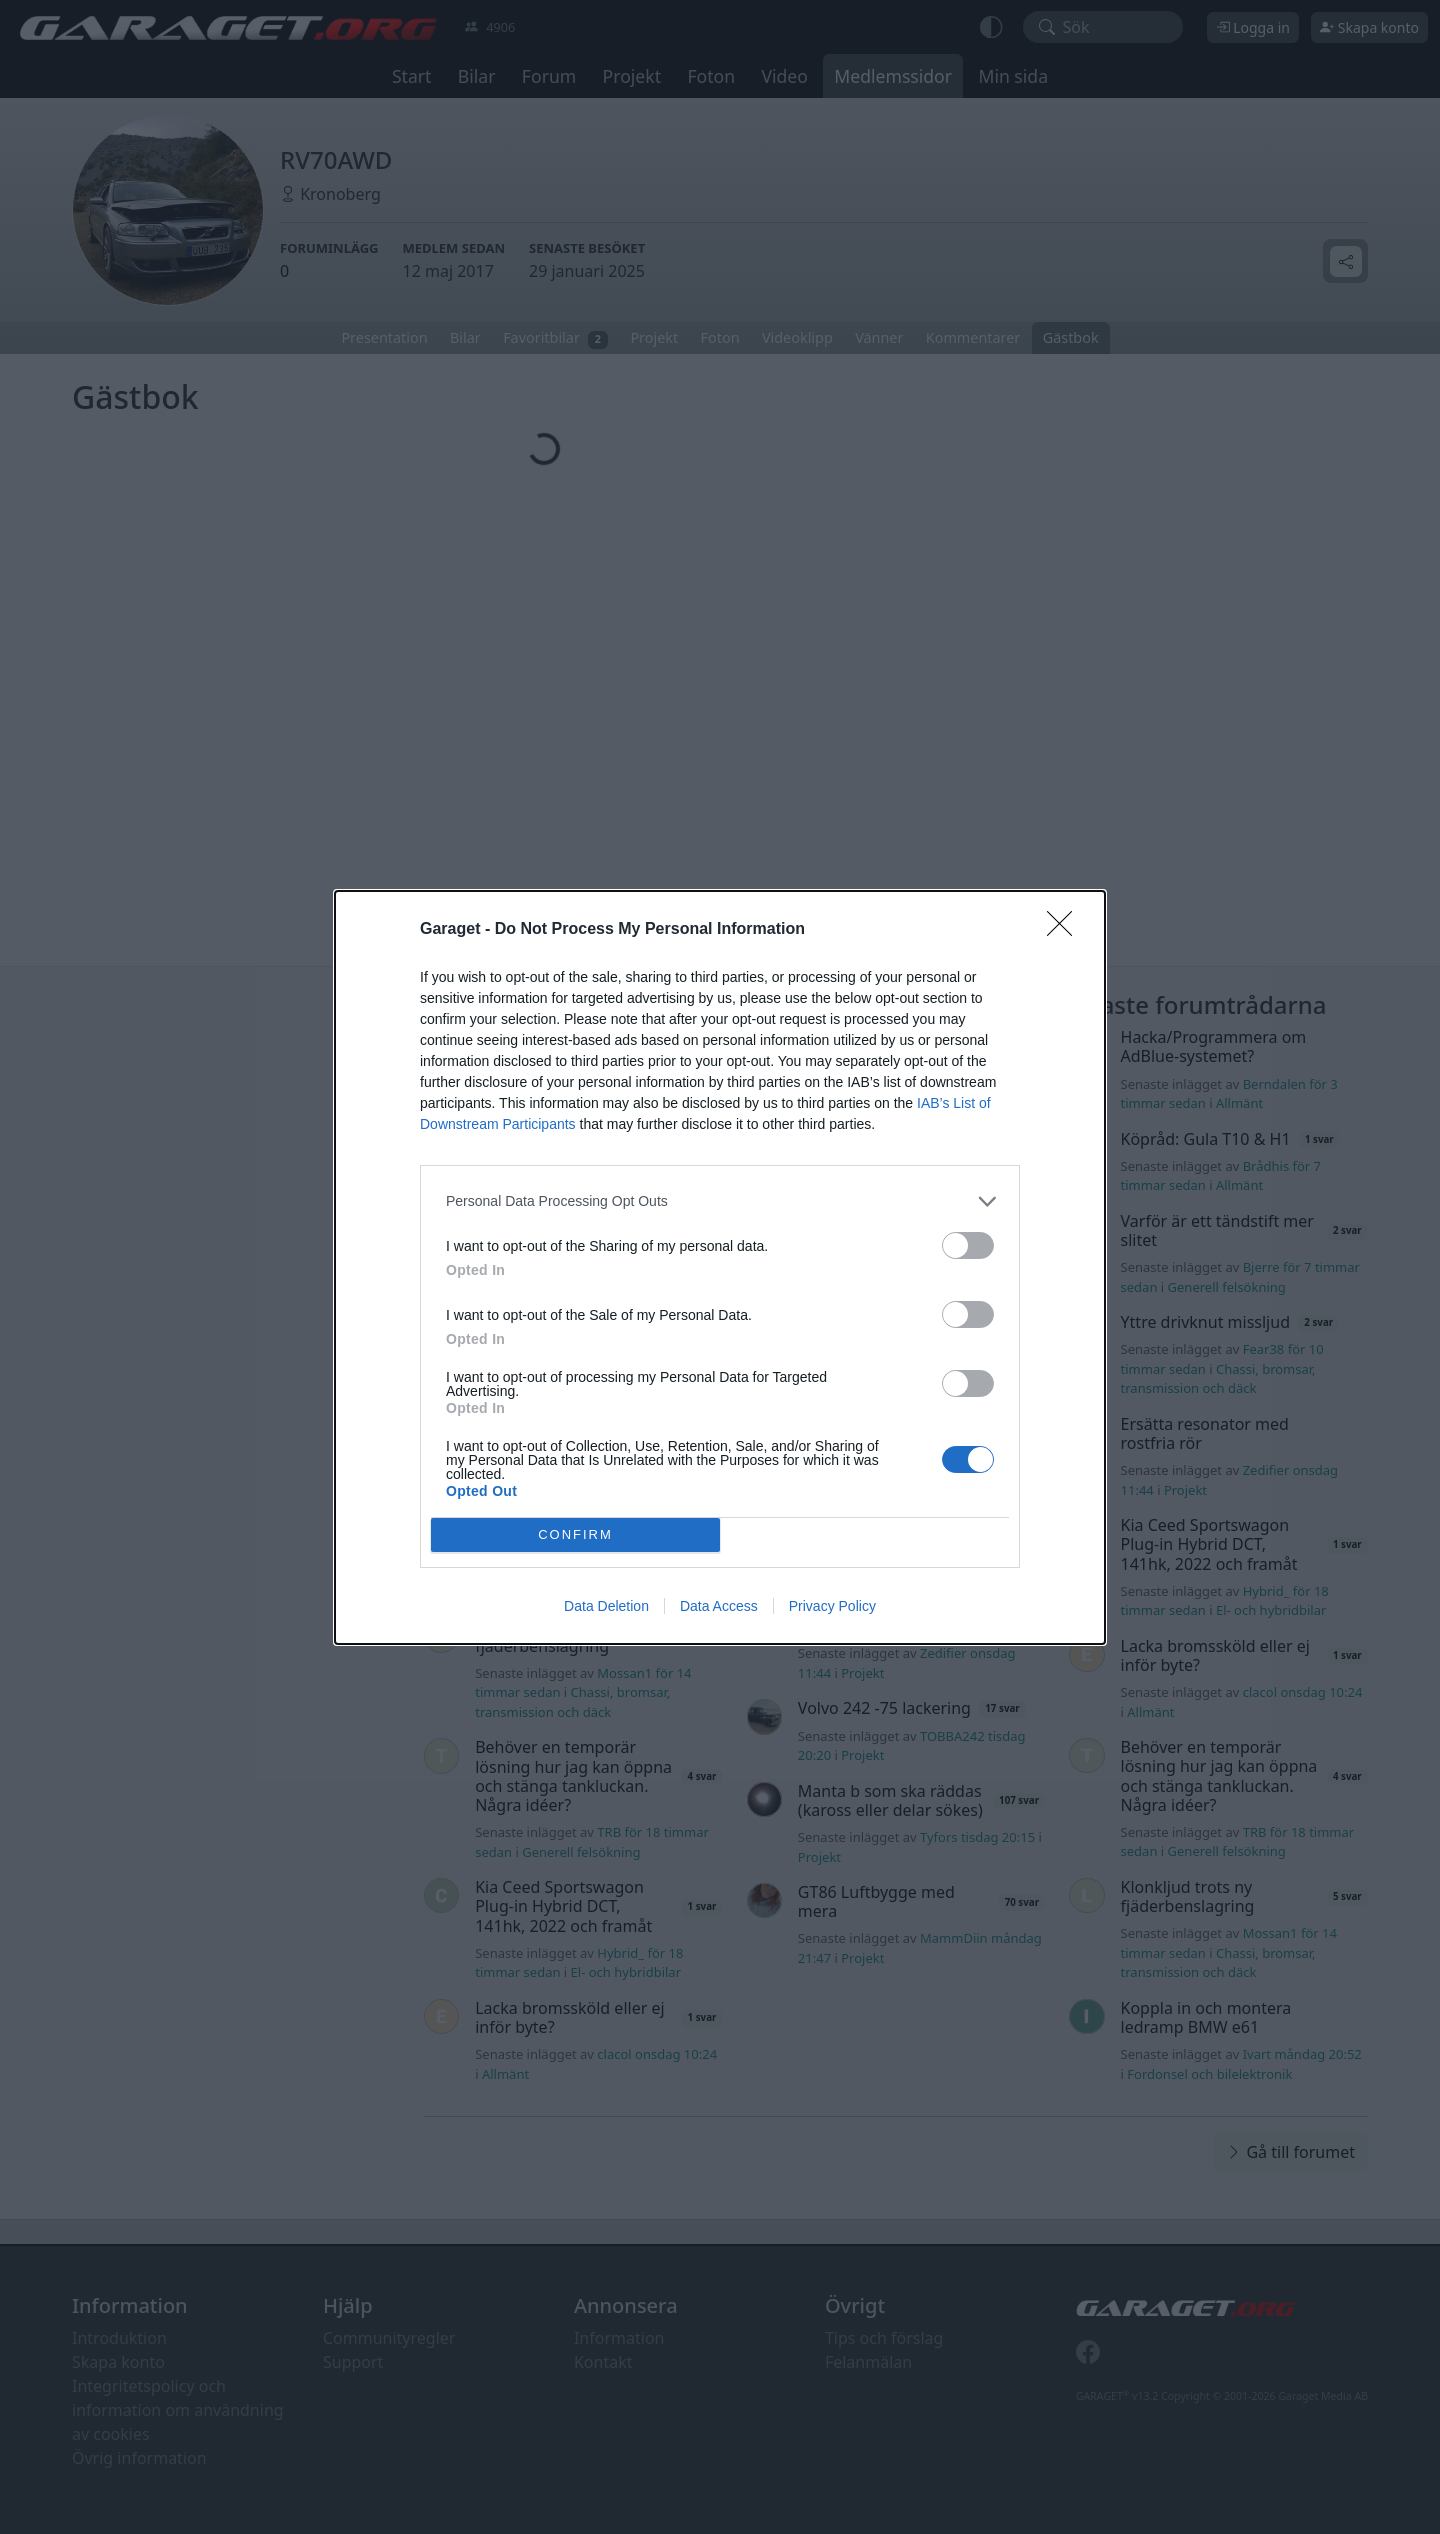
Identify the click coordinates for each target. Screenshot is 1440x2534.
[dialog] (720, 1266)
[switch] (968, 1244)
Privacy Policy (832, 1606)
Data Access (719, 1606)
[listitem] (720, 1200)
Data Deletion (606, 1606)
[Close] (1066, 929)
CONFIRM (575, 1533)
